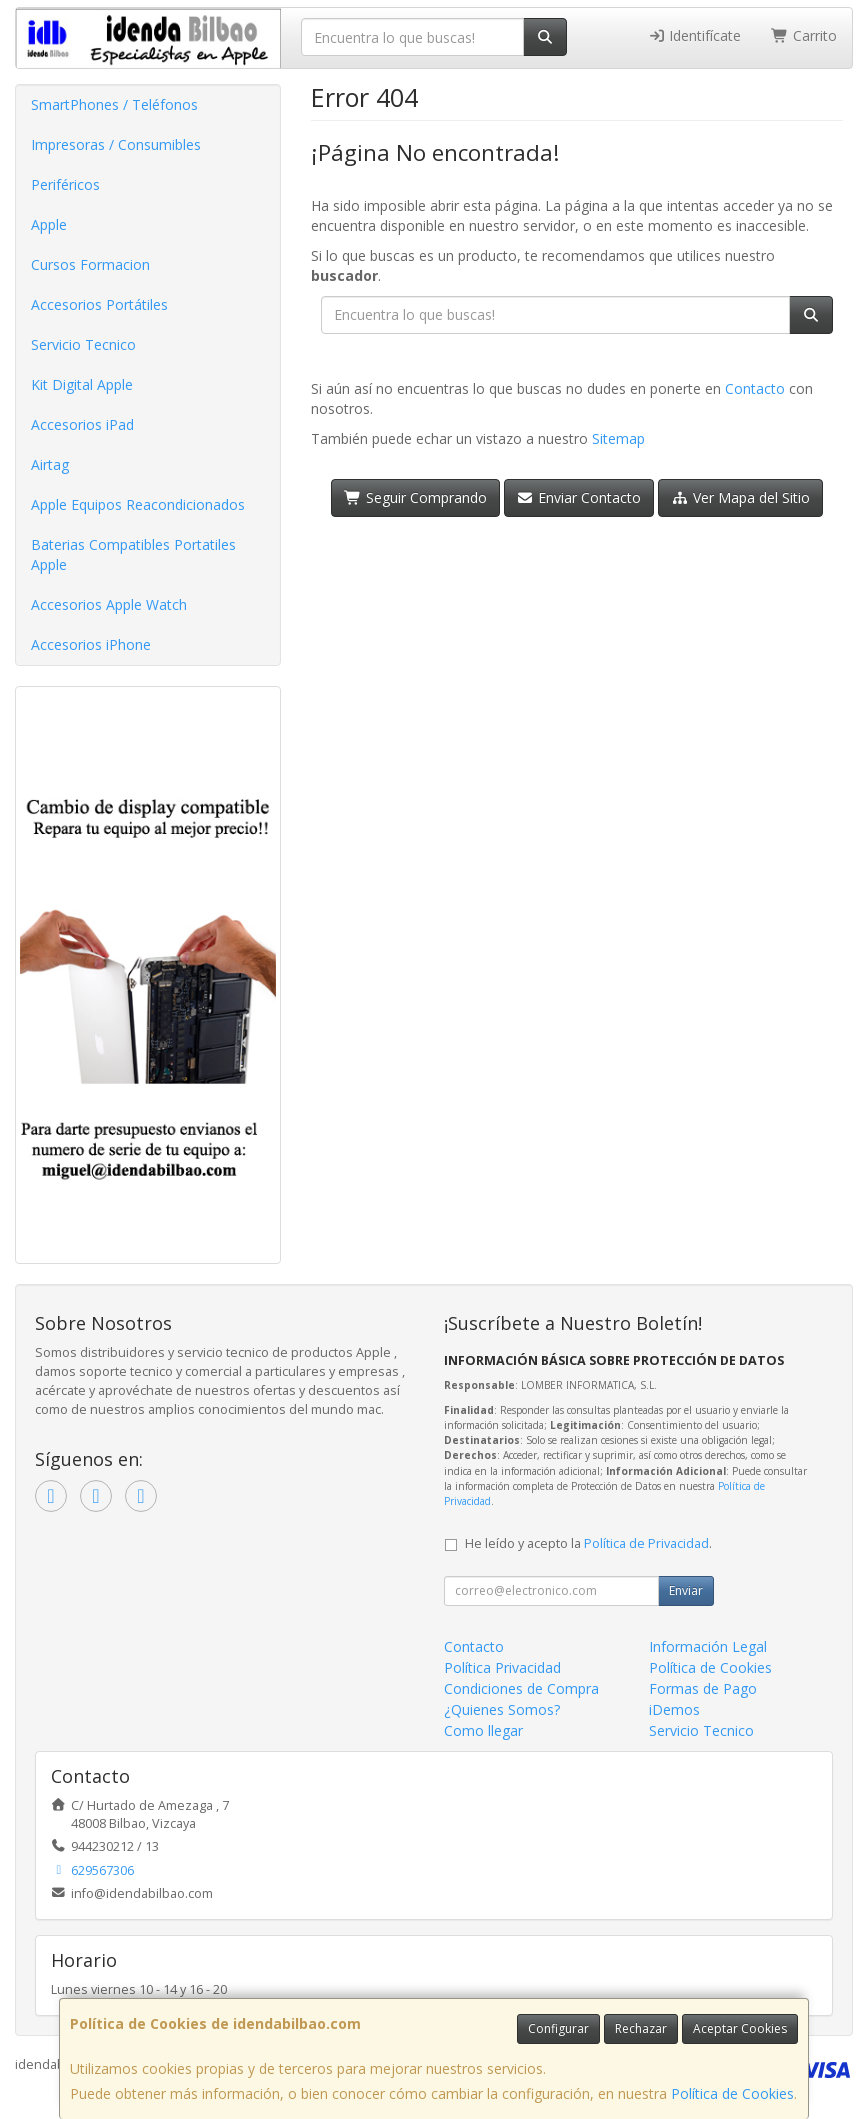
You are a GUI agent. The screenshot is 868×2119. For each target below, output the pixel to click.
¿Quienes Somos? (502, 1709)
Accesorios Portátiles (99, 304)
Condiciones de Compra (521, 1688)
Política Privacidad (502, 1667)
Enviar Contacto (579, 497)
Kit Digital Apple (82, 384)
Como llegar (483, 1730)
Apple (49, 224)
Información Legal (708, 1646)
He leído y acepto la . (588, 1543)
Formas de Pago (703, 1688)
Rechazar (641, 2028)
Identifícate (695, 35)
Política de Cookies (732, 2093)
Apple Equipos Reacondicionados (138, 504)
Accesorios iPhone (91, 644)
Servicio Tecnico (83, 344)
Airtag (50, 464)
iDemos (674, 1709)
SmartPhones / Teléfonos (114, 104)
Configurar (558, 2028)
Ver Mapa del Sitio (740, 497)
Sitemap (618, 438)
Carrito (804, 35)
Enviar (686, 1590)
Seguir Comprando (415, 497)
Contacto (755, 388)
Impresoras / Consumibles (116, 144)
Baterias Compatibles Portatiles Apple (133, 554)
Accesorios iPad (82, 424)
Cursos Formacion (90, 264)
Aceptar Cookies (740, 2028)
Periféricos (65, 184)
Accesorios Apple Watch (109, 604)
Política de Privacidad (646, 1543)
